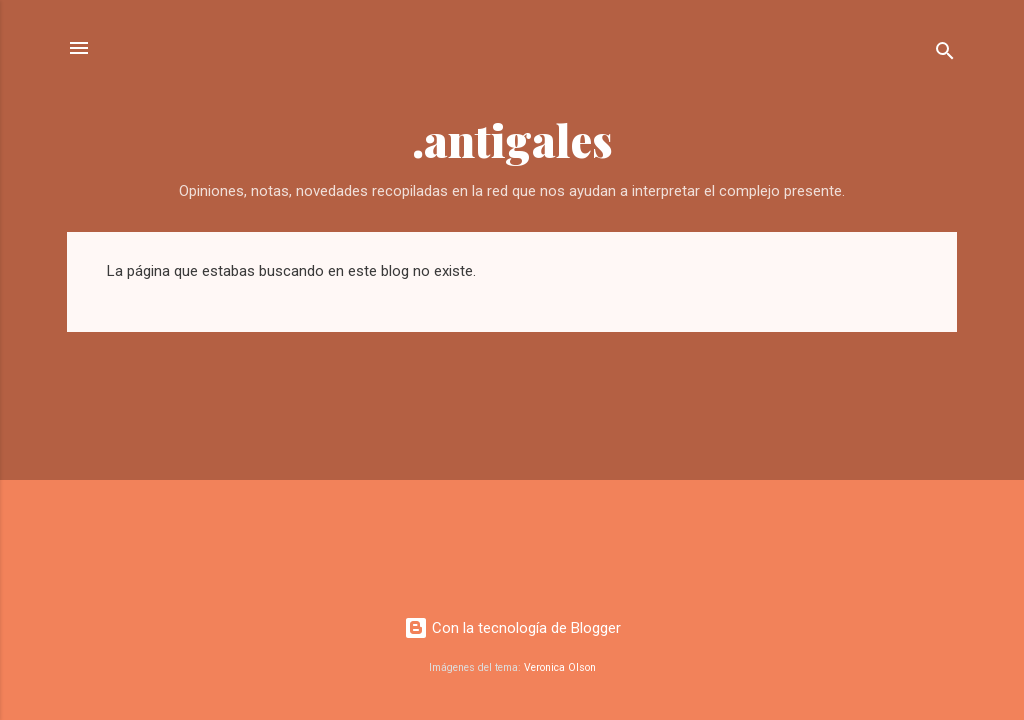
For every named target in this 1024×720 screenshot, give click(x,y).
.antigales (512, 139)
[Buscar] (945, 54)
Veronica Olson (560, 667)
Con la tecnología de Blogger (512, 628)
